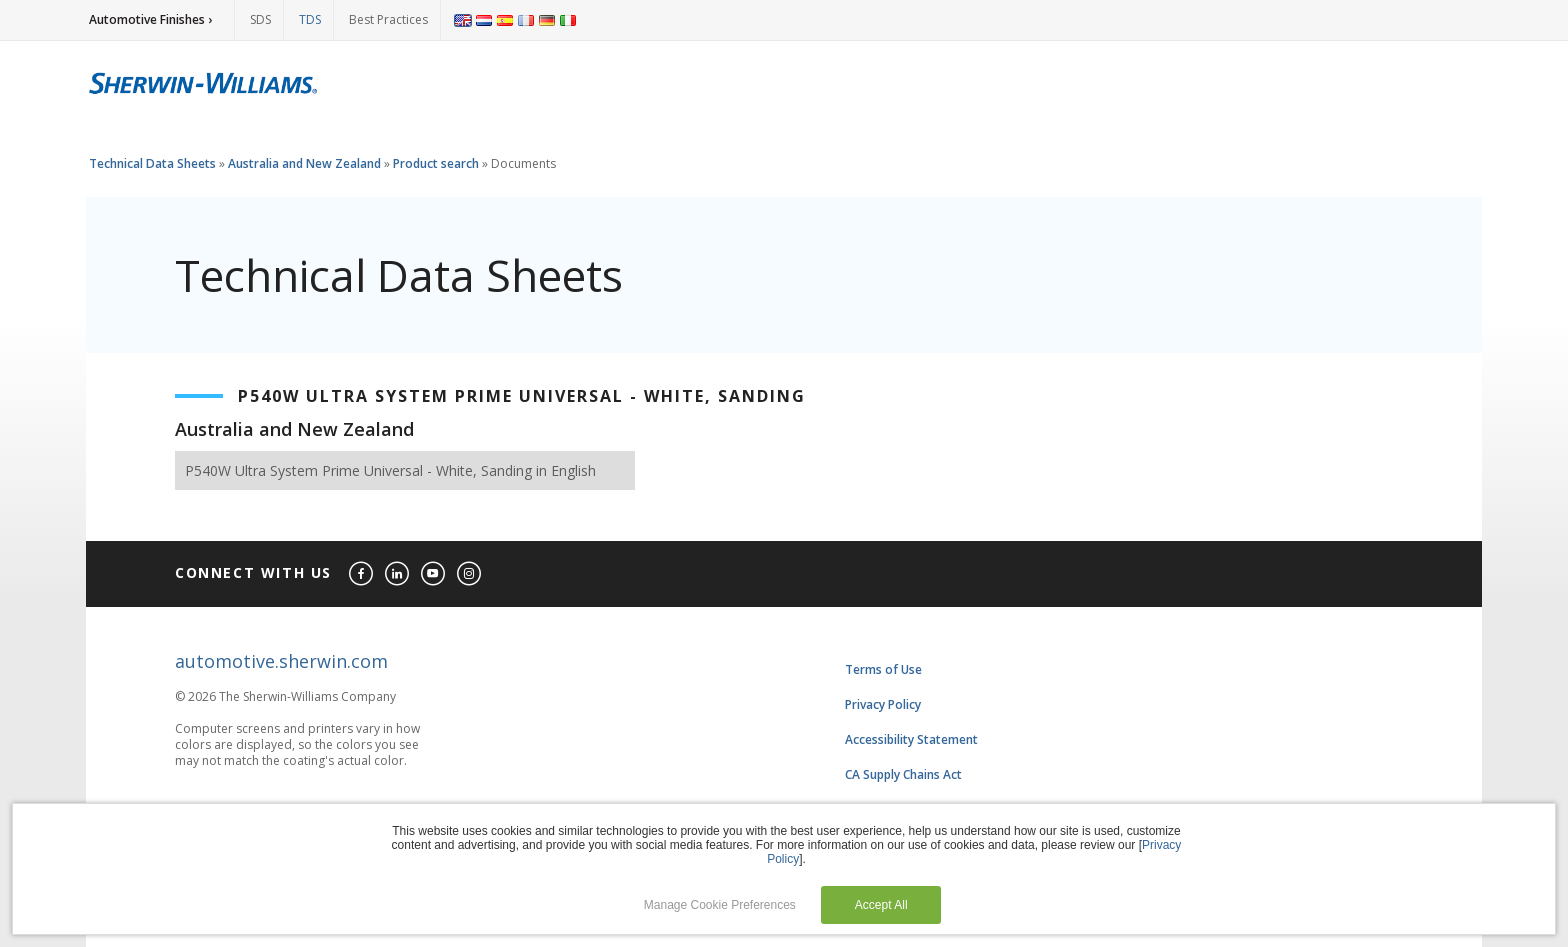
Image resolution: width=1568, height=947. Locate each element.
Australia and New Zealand (304, 163)
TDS (310, 19)
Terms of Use (883, 669)
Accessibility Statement (911, 739)
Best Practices (388, 19)
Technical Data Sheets (152, 163)
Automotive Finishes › (150, 19)
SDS (260, 19)
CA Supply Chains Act (903, 774)
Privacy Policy (883, 704)
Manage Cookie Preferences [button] (720, 905)
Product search (436, 163)
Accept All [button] (881, 905)
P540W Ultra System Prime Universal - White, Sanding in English (390, 470)
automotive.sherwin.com (281, 661)
